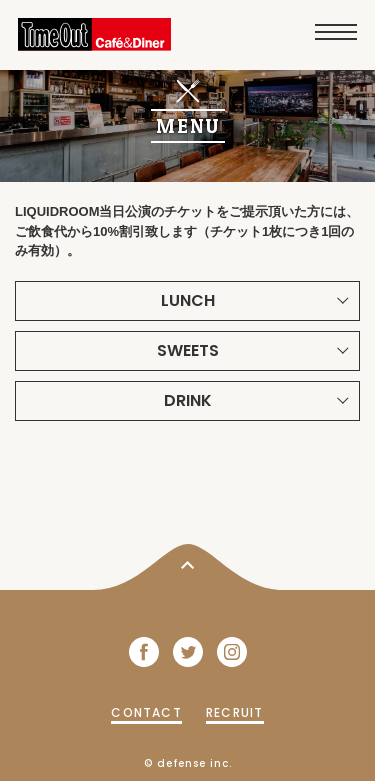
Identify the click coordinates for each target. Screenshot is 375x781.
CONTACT (146, 712)
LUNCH (188, 300)
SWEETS (188, 350)
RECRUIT (234, 712)
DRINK (188, 400)
